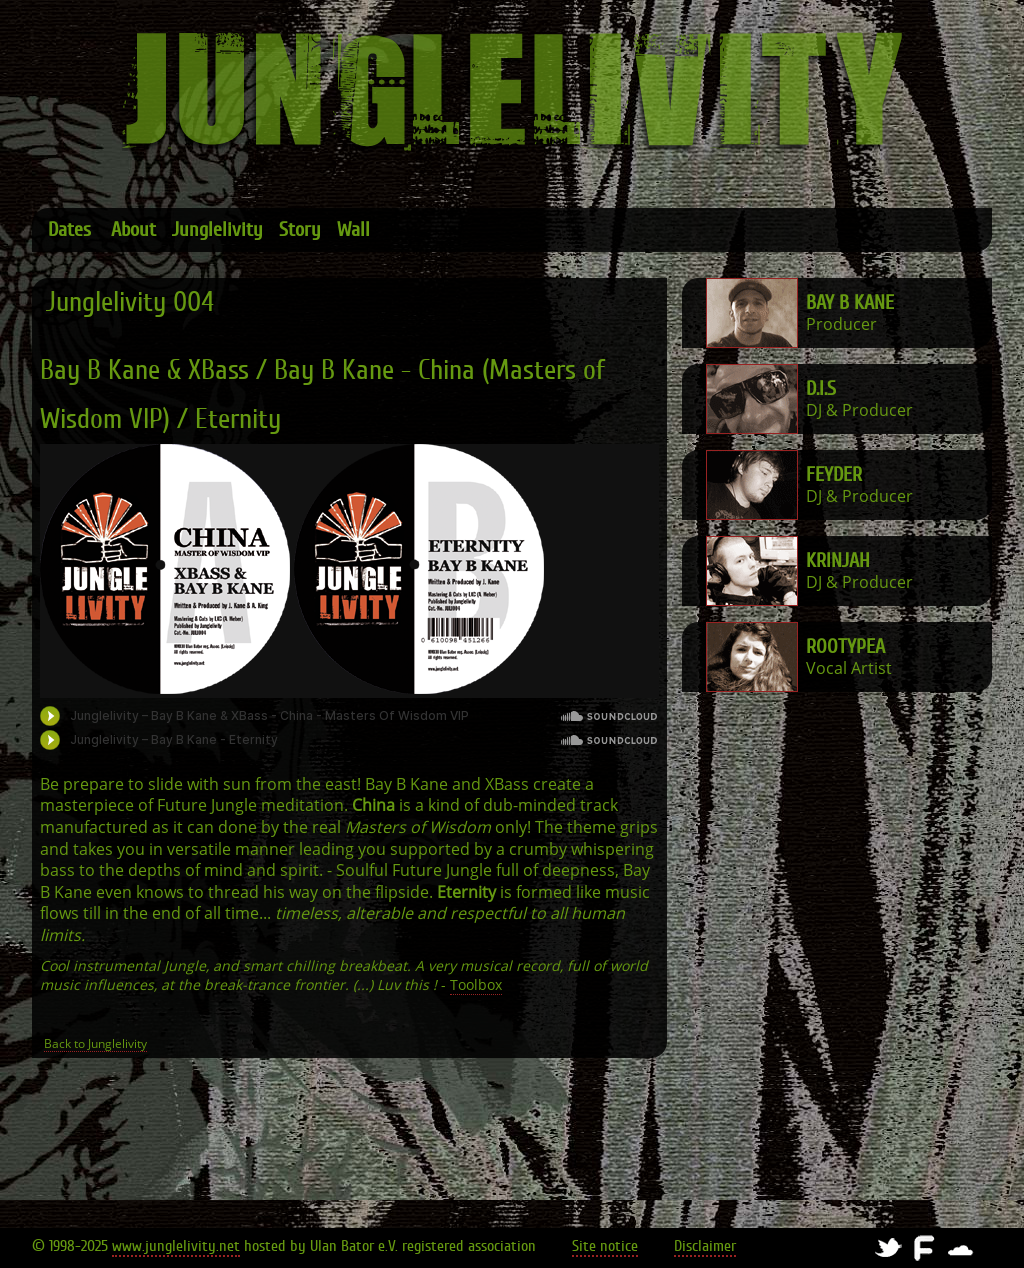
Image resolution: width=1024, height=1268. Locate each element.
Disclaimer (705, 1246)
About (133, 229)
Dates (69, 229)
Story (300, 229)
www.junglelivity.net (176, 1246)
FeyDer (834, 474)
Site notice (605, 1246)
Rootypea (845, 646)
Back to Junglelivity (95, 1044)
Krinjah (838, 560)
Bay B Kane (850, 302)
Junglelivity (217, 229)
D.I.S (821, 388)
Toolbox (476, 985)
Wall (353, 229)
